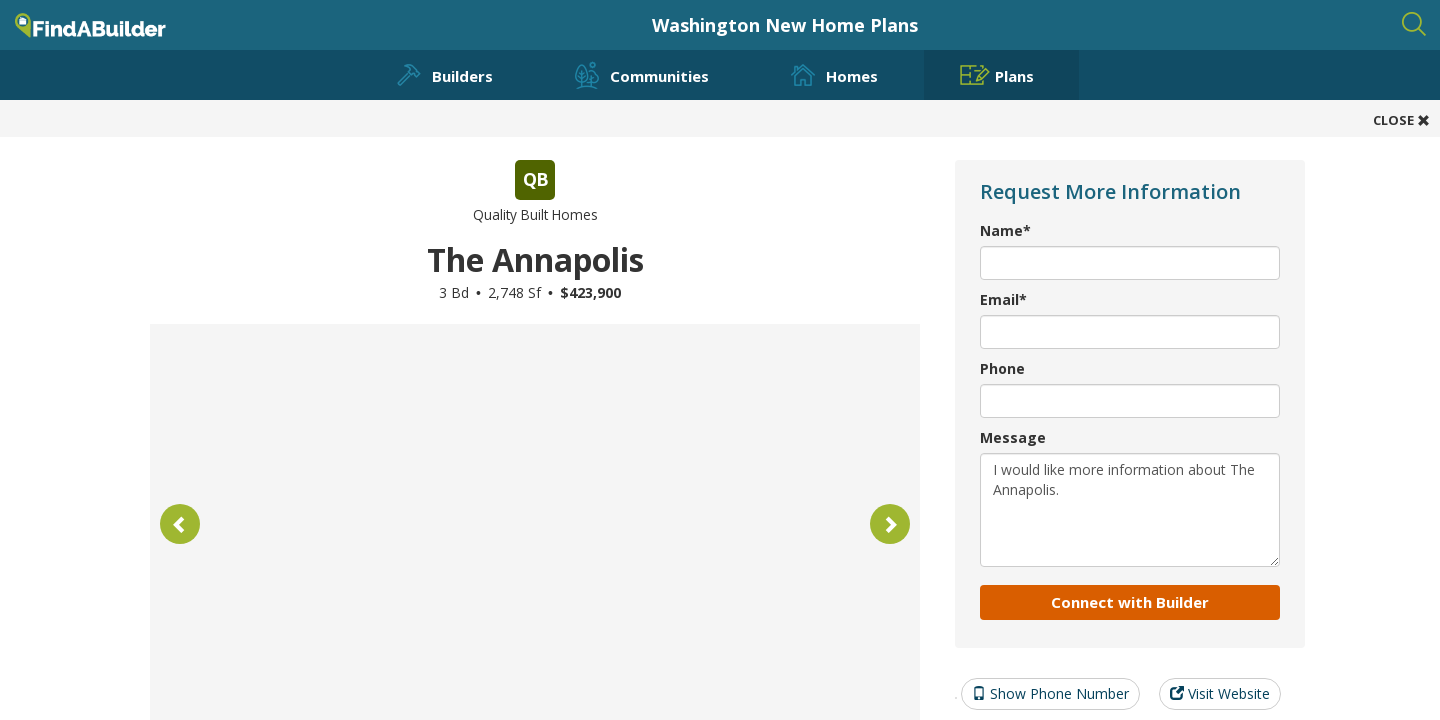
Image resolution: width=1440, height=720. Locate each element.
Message (1013, 437)
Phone (1002, 368)
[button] (180, 524)
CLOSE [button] (1401, 120)
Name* (1005, 230)
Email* (1003, 299)
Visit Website (1220, 693)
